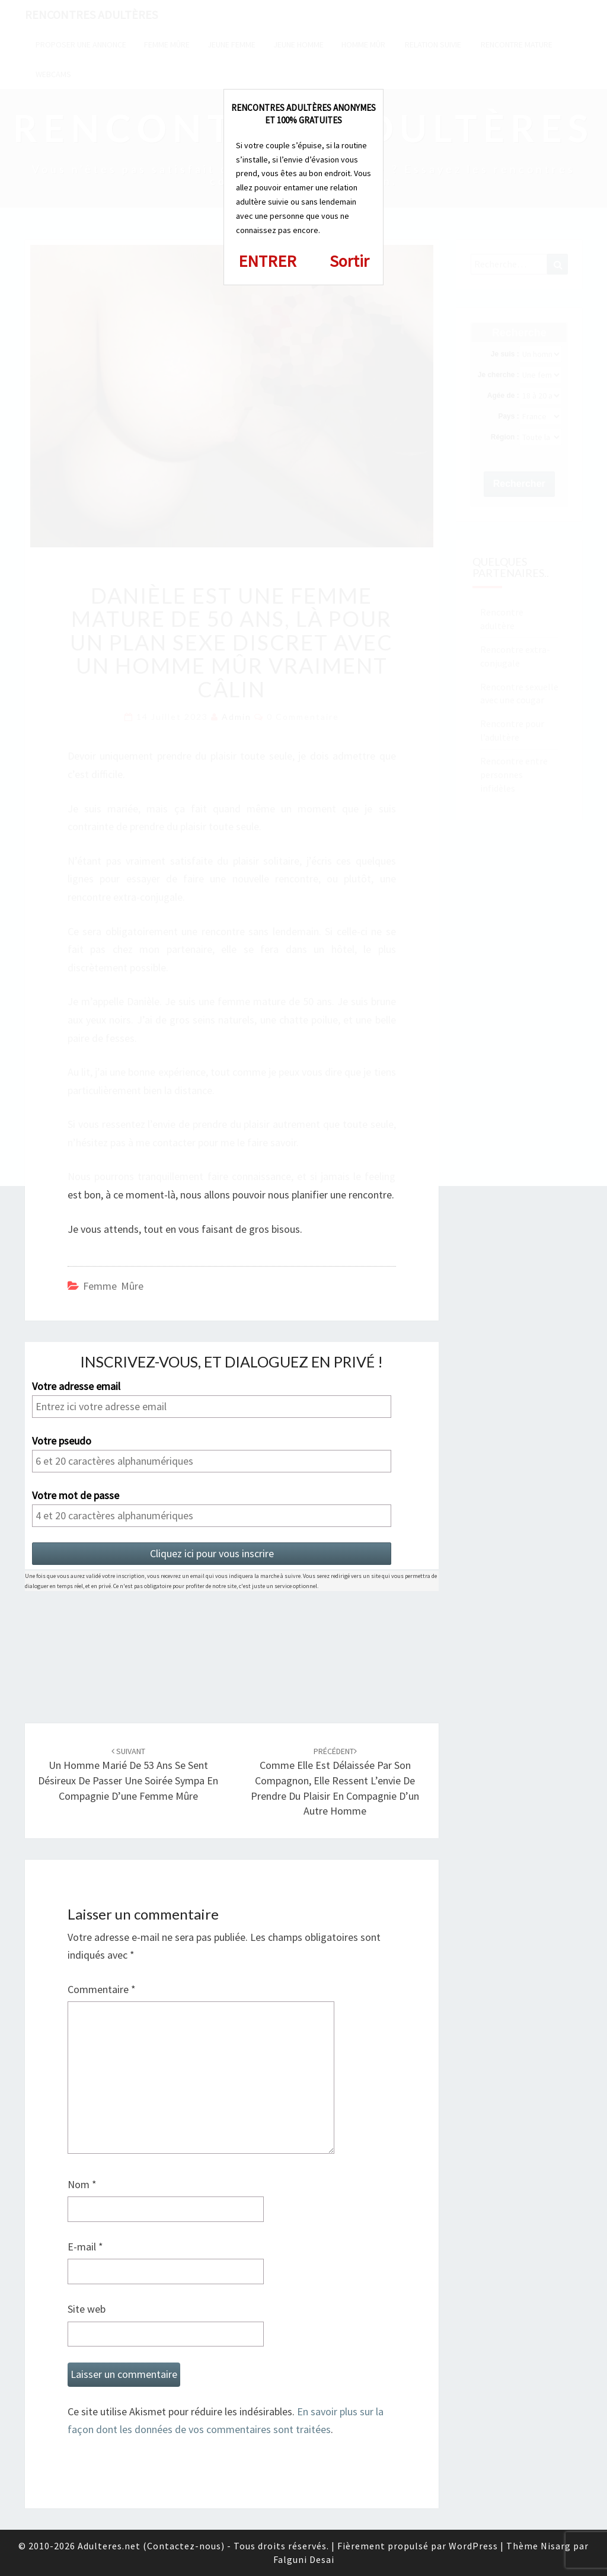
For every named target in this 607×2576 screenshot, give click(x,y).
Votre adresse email (76, 1386)
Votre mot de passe (75, 1495)
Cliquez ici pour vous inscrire (212, 1553)
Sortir (349, 261)
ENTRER (267, 261)
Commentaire (102, 1989)
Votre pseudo (61, 1441)
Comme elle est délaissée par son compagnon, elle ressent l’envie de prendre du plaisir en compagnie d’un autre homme (335, 1782)
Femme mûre (113, 1286)
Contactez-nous (184, 2546)
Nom (82, 2184)
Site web (87, 2309)
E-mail (85, 2246)
